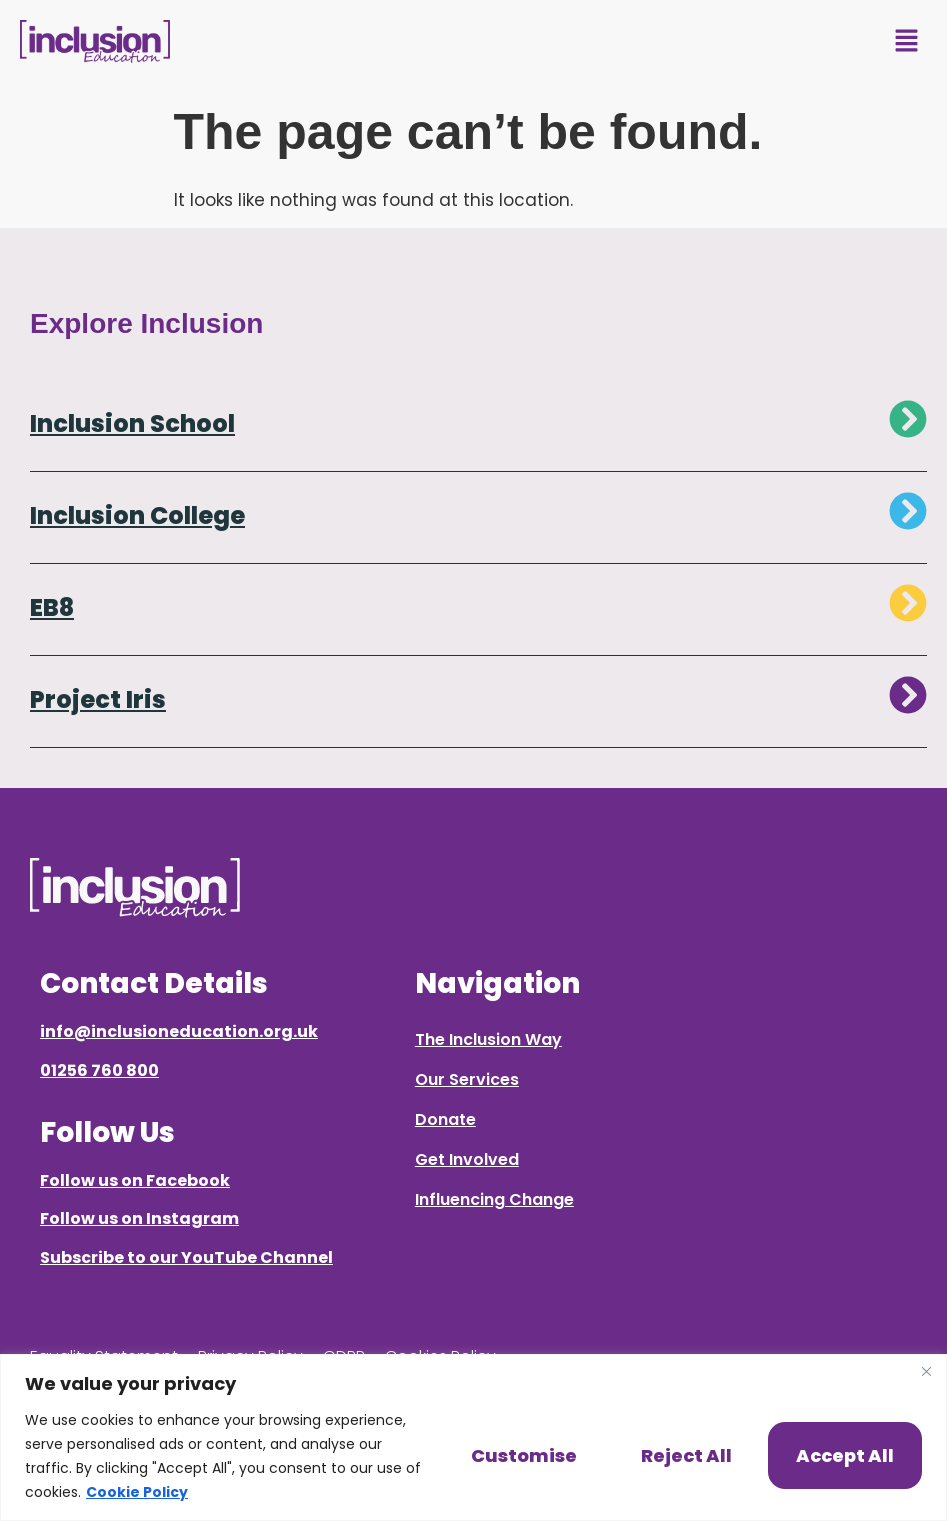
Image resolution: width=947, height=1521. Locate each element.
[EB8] (908, 603)
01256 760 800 (99, 1070)
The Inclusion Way (488, 1039)
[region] (473, 1437)
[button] (907, 42)
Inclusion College (137, 515)
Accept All (845, 1455)
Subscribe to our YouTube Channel (186, 1257)
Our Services (467, 1079)
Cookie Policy (137, 1492)
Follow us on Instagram (139, 1218)
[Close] (926, 1371)
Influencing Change (494, 1199)
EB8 (52, 607)
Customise (524, 1455)
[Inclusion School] (908, 419)
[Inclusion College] (908, 511)
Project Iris (98, 699)
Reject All (686, 1455)
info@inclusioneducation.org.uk (179, 1031)
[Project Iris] (908, 695)
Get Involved (467, 1159)
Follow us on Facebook (135, 1180)
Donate (445, 1119)
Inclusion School (132, 423)
